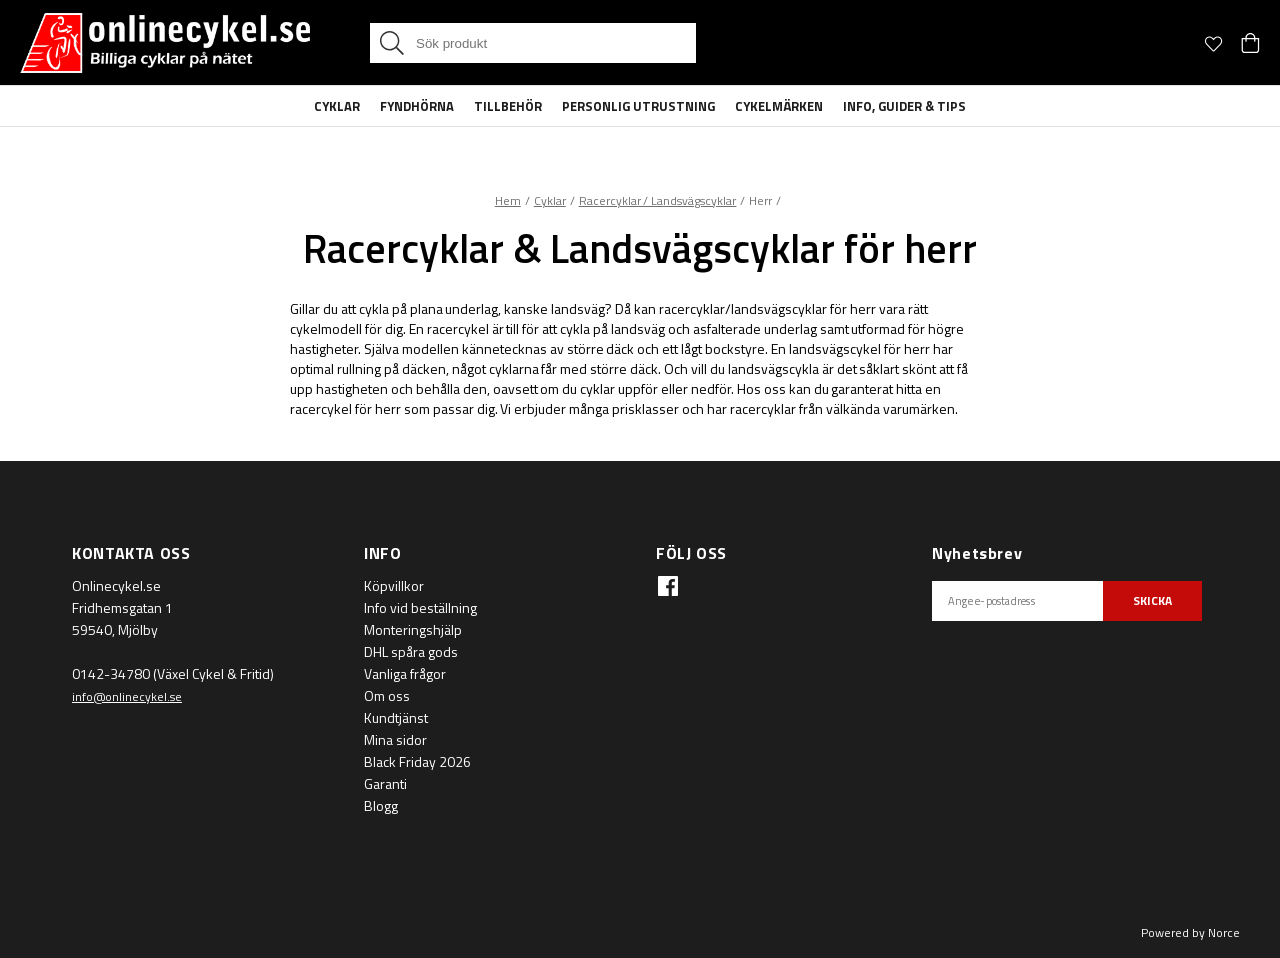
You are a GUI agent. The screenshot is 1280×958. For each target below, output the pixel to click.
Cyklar (337, 106)
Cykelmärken (779, 106)
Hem (508, 200)
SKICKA (1152, 600)
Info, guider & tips (904, 106)
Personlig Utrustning (638, 106)
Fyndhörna (417, 106)
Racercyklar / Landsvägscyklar (658, 200)
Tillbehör (508, 106)
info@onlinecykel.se (127, 696)
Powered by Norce (1190, 932)
